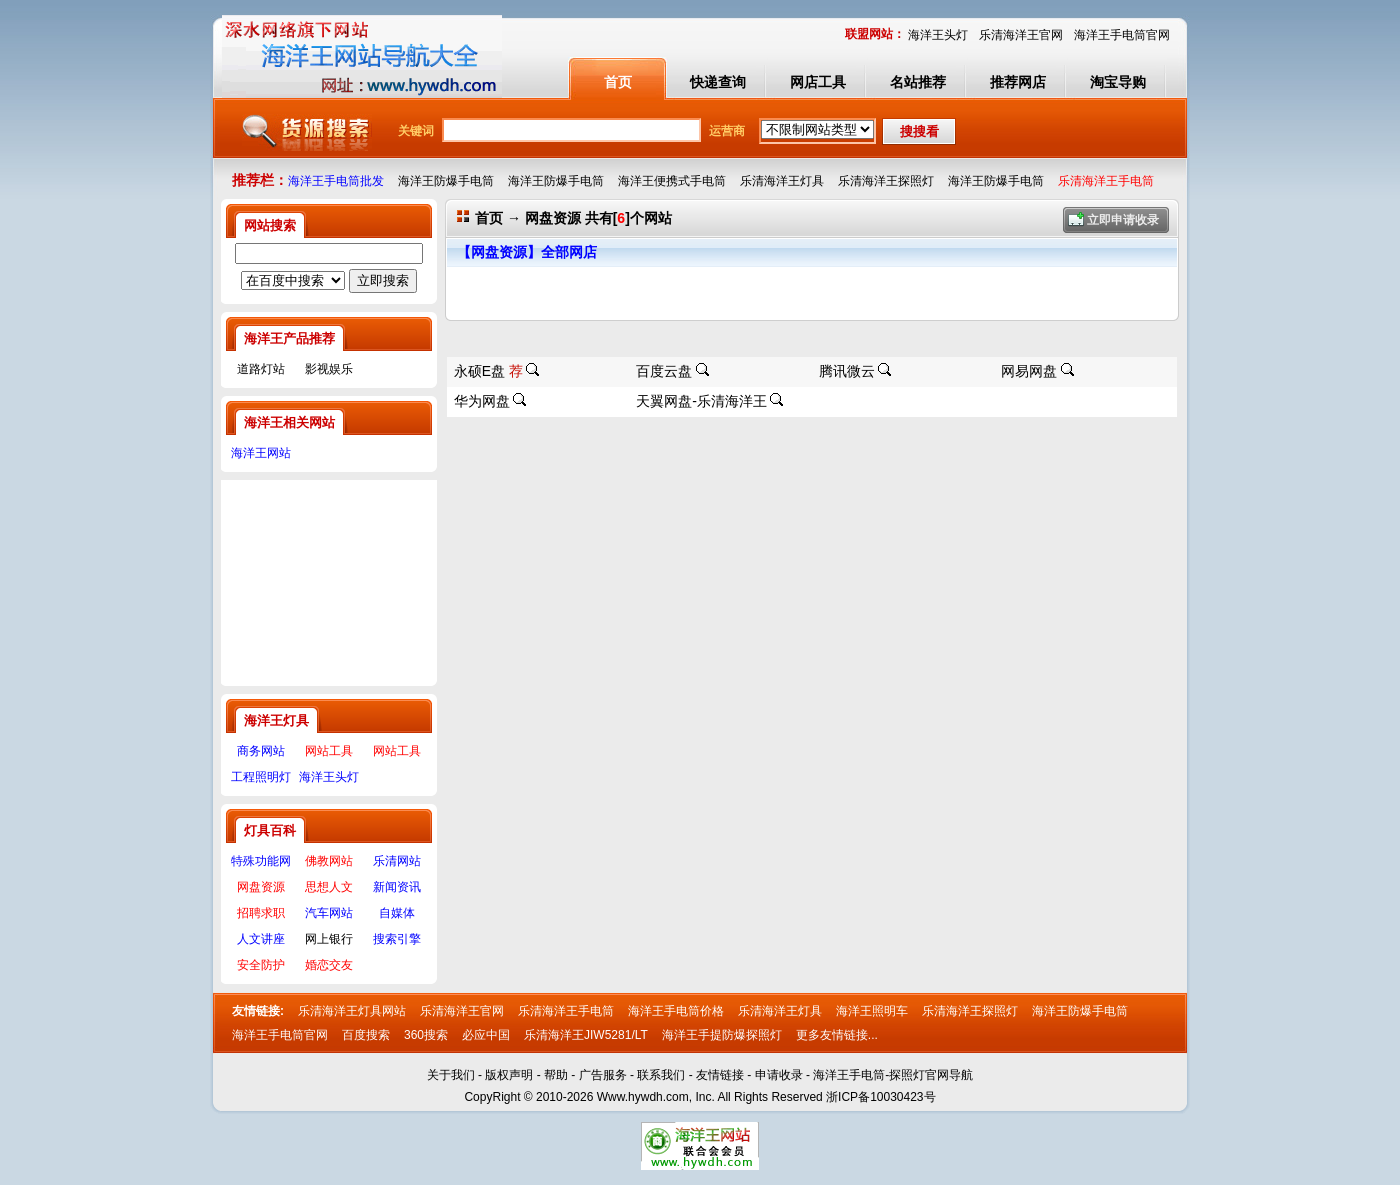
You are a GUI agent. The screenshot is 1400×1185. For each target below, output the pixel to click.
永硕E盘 (488, 371)
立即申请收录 (1123, 220)
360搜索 (426, 1035)
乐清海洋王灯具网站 (352, 1011)
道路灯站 (261, 369)
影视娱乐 (329, 369)
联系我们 (661, 1075)
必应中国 (486, 1035)
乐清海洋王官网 (1021, 35)
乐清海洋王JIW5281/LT (586, 1035)
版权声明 (509, 1075)
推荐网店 (1018, 82)
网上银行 (329, 939)
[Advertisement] (329, 580)
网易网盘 (1029, 371)
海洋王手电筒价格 (676, 1011)
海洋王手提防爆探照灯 (722, 1035)
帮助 (556, 1075)
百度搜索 (366, 1035)
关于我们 (451, 1075)
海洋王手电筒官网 (1122, 35)
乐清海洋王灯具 (780, 1011)
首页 (618, 82)
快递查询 (718, 82)
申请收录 (779, 1075)
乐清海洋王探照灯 (970, 1011)
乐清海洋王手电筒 (566, 1011)
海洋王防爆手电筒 (1080, 1011)
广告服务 (603, 1075)
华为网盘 (482, 401)
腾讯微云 (847, 371)
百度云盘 (664, 371)
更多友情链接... (837, 1035)
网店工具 (818, 82)
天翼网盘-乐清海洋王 (701, 401)
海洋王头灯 (938, 35)
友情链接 (720, 1075)
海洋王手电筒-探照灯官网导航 (893, 1075)
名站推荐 (918, 82)
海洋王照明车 (872, 1011)
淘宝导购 (1118, 82)
